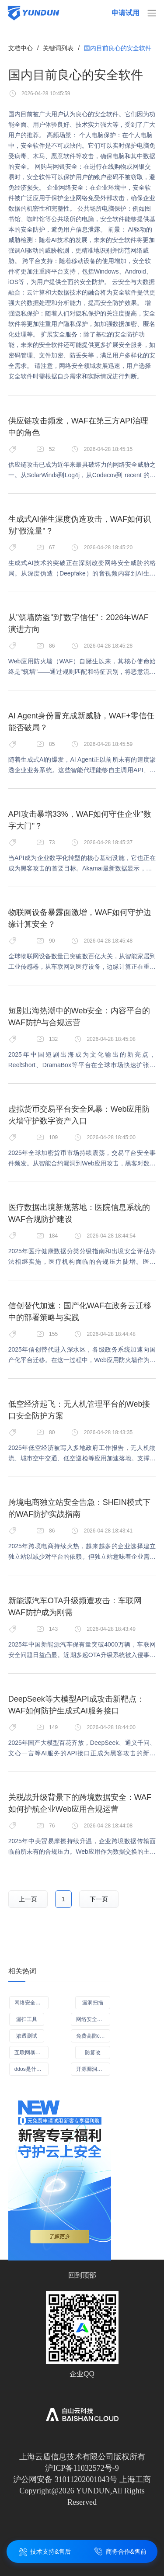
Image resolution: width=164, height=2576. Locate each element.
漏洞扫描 (92, 2003)
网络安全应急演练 (93, 2019)
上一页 (28, 1899)
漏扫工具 (26, 2019)
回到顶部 (82, 2275)
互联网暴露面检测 (31, 2052)
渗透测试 (26, 2036)
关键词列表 (58, 48)
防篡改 (93, 2052)
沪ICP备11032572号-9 (82, 2468)
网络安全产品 (30, 2003)
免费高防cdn (90, 2036)
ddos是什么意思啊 (31, 2069)
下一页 (99, 1899)
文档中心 (20, 48)
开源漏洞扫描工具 (93, 2069)
